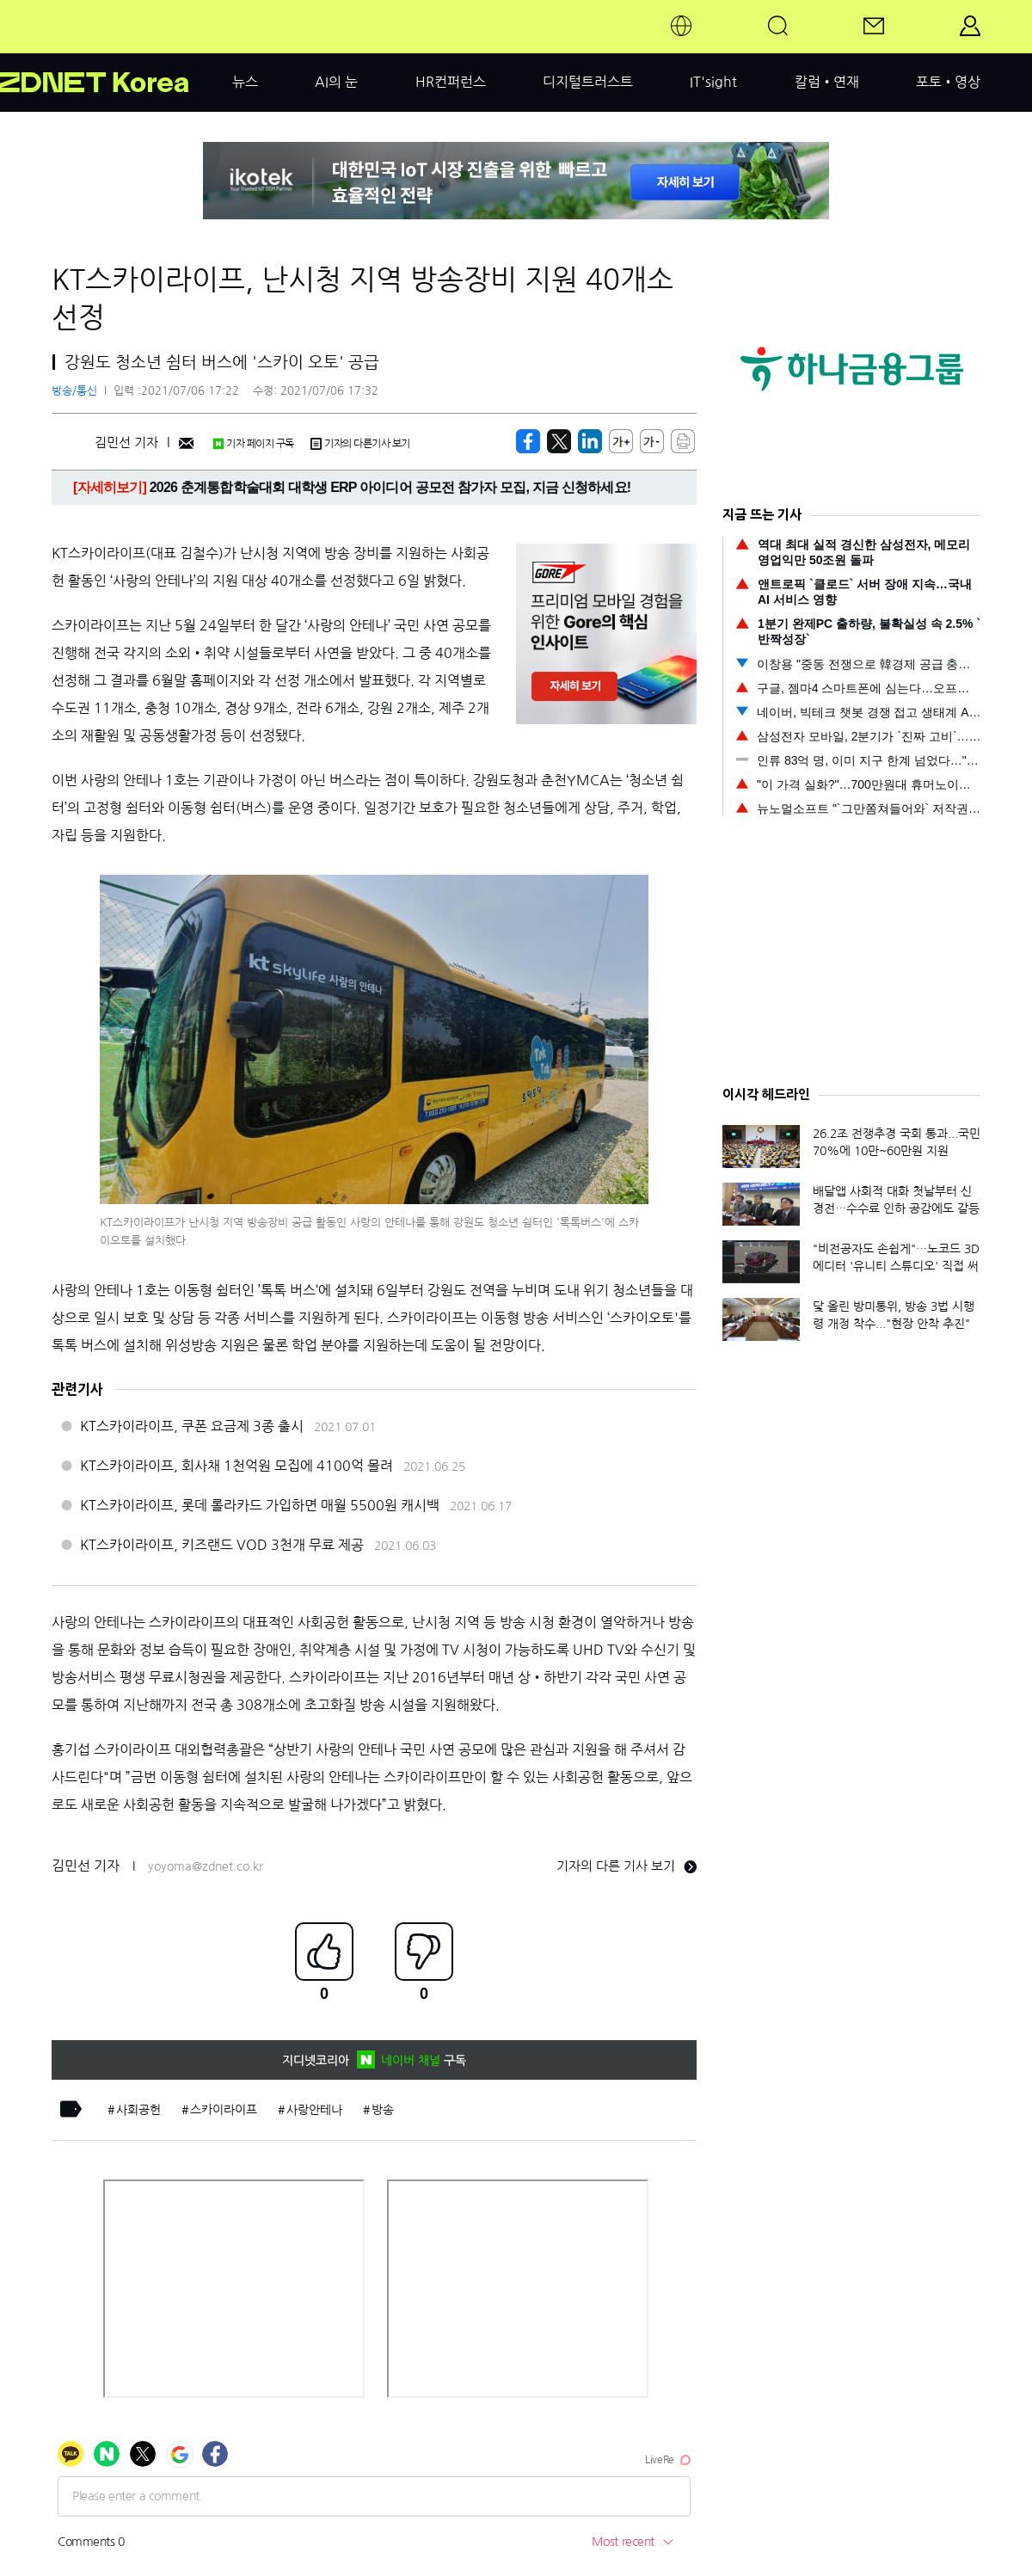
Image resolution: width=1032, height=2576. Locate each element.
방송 (383, 2110)
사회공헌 (138, 2110)
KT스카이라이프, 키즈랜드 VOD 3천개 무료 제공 (222, 1545)
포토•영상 (948, 82)
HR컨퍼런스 (450, 82)
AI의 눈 (336, 82)
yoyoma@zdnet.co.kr (205, 1866)
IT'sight (713, 82)
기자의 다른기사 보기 (360, 444)
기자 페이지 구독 (253, 444)
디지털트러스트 (588, 82)
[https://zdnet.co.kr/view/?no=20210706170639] (528, 441)
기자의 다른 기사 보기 (626, 1866)
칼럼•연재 (827, 82)
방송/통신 (74, 391)
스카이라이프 (223, 2110)
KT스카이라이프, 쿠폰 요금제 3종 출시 (192, 1426)
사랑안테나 (314, 2110)
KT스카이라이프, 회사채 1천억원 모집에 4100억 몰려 (236, 1465)
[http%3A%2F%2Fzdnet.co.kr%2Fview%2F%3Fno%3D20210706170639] (590, 441)
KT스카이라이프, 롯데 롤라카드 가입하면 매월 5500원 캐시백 (259, 1505)
